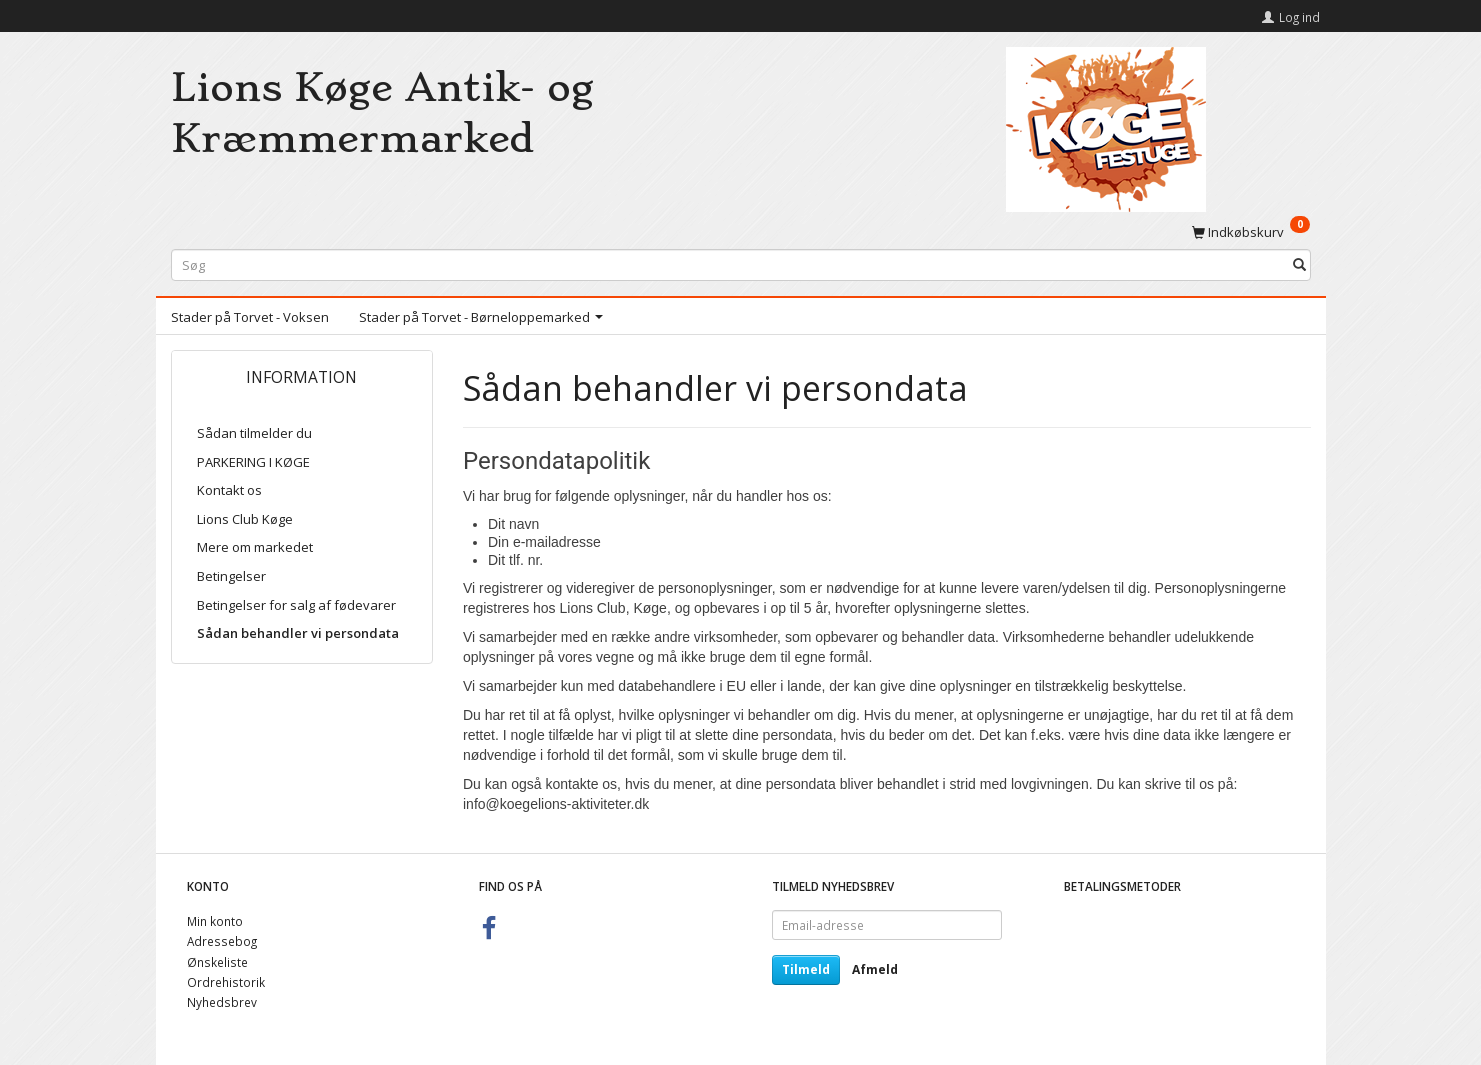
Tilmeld (806, 969)
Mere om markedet (255, 547)
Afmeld (875, 969)
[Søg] (1299, 265)
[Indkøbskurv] (1251, 231)
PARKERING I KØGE (253, 462)
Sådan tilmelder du (254, 433)
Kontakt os (229, 490)
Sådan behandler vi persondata (298, 633)
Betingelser (231, 576)
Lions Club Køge (245, 519)
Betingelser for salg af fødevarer (296, 605)
